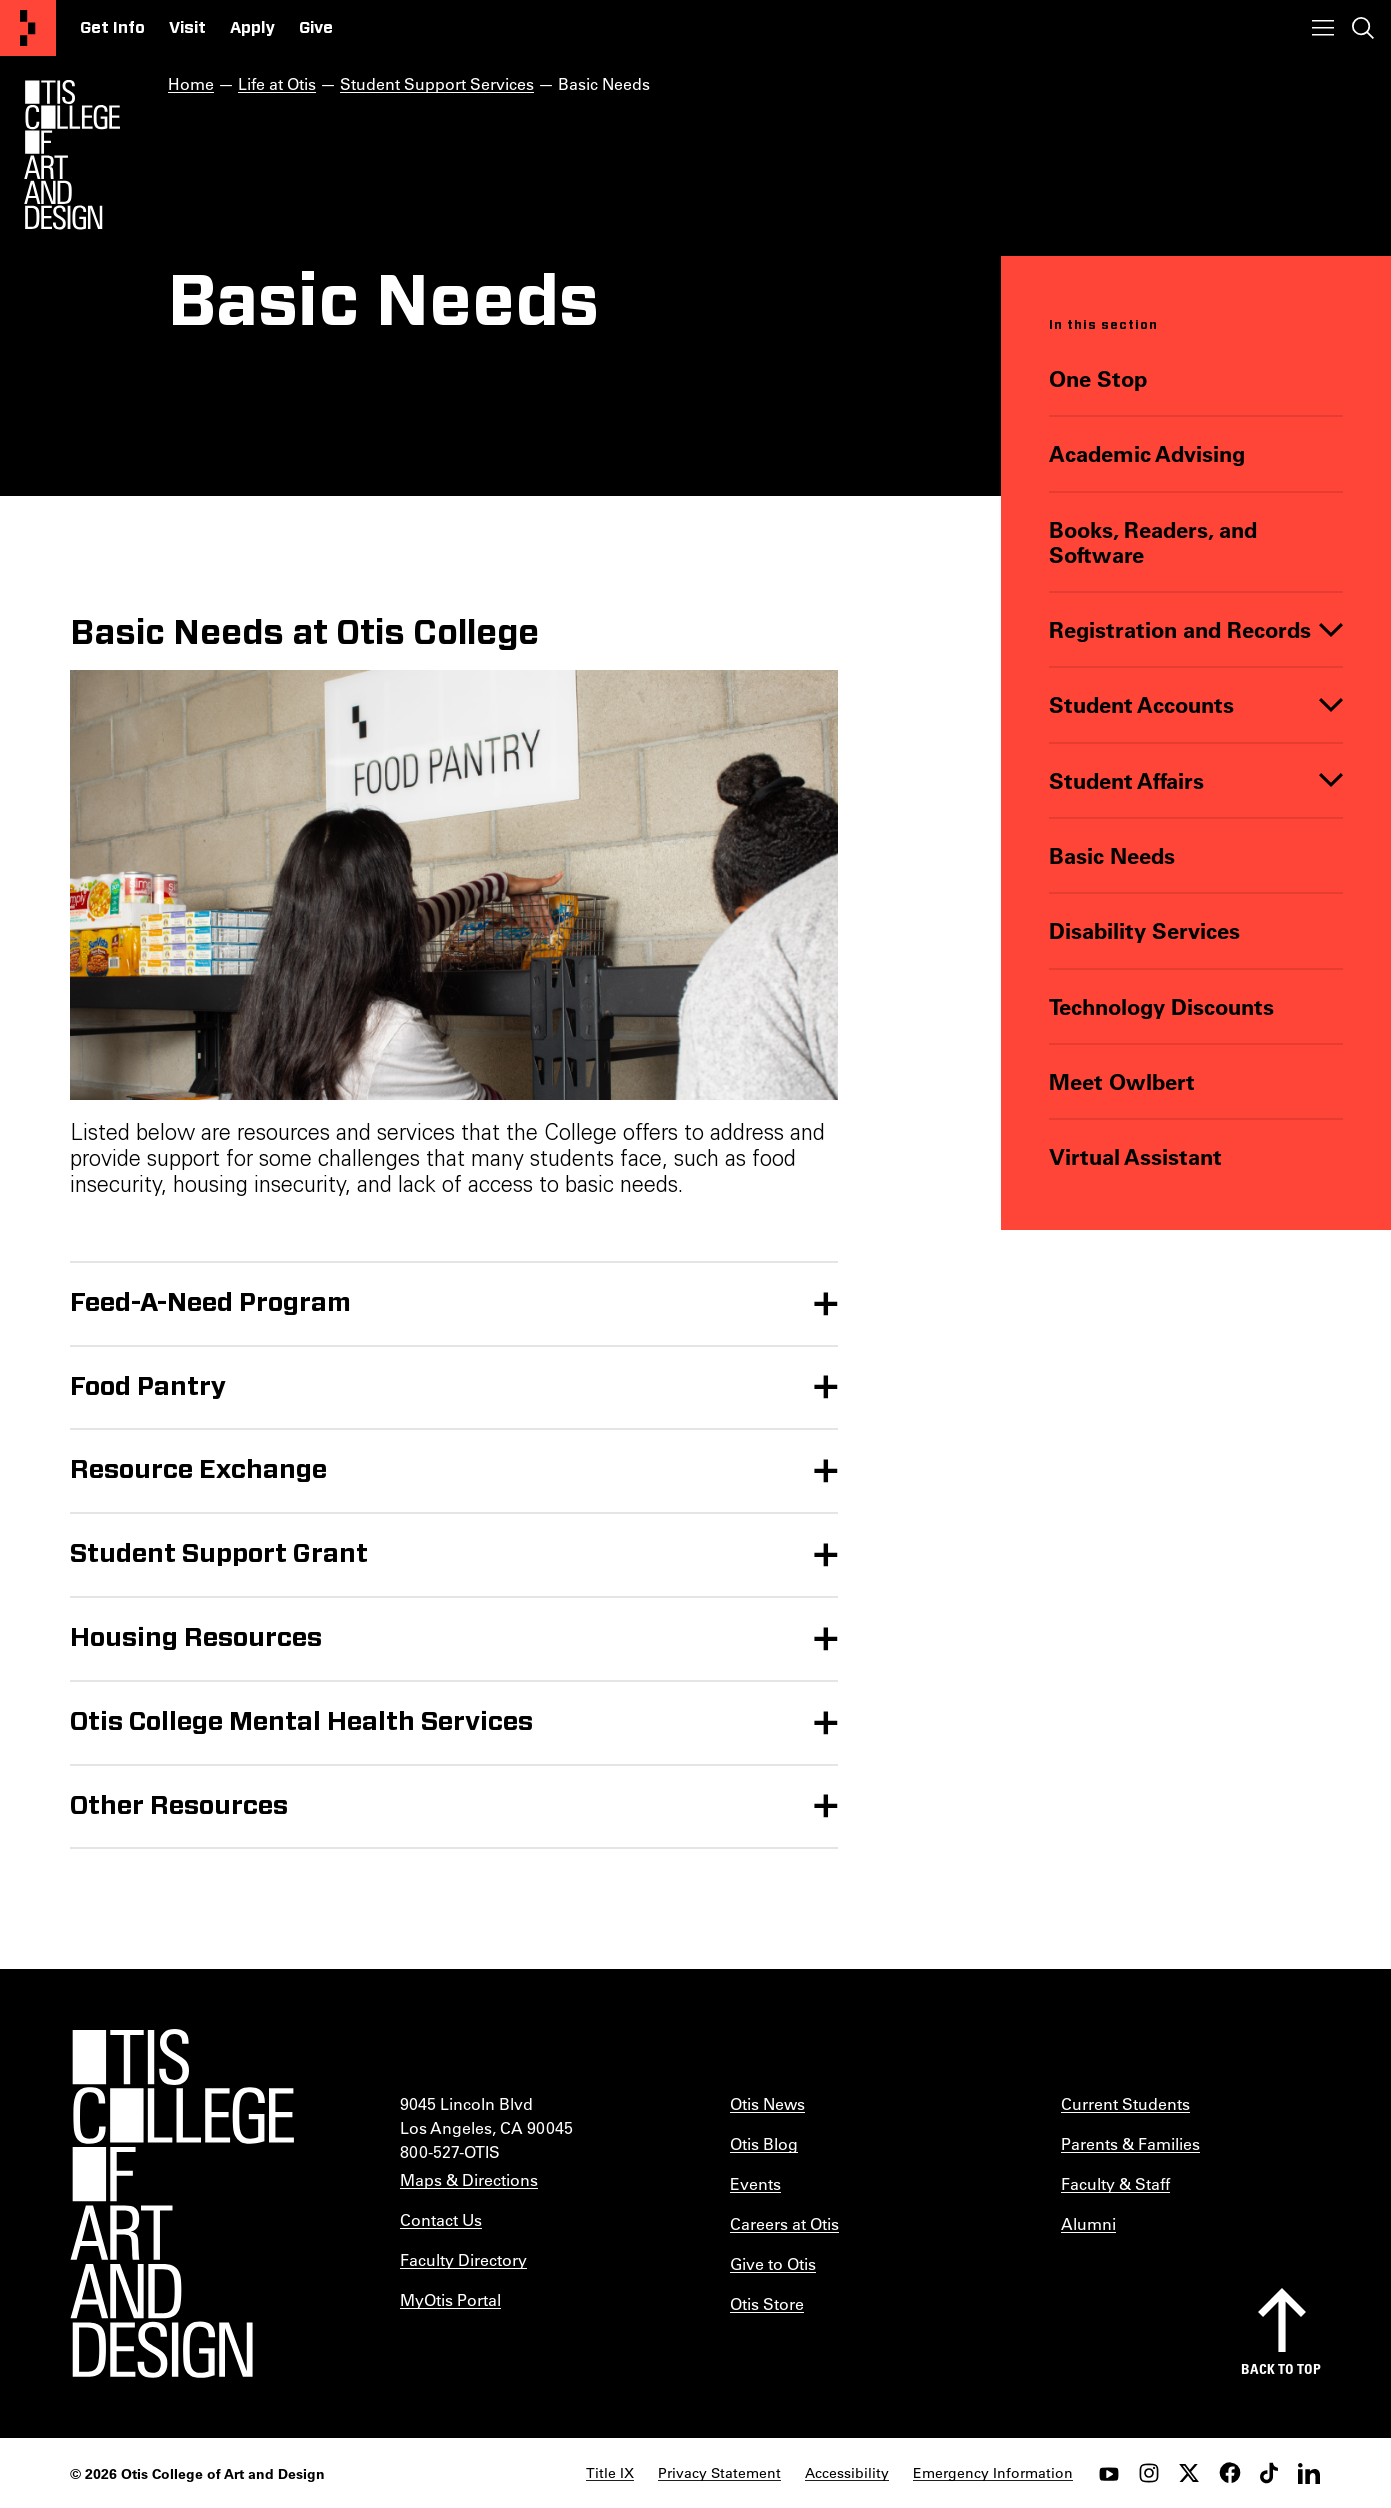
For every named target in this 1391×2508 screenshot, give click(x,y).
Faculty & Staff (1115, 2183)
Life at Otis (277, 83)
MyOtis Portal (450, 2299)
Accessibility (847, 2473)
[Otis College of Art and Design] (28, 28)
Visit (187, 28)
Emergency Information (993, 2473)
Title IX (610, 2473)
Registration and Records (1180, 629)
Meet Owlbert (1122, 1081)
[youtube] (1109, 2473)
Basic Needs (1112, 855)
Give (316, 28)
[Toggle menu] (1323, 28)
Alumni (1088, 2223)
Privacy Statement (719, 2473)
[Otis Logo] (72, 155)
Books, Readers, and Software (1153, 542)
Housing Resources (196, 1638)
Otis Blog (764, 2143)
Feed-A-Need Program (210, 1303)
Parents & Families (1130, 2143)
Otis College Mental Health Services (301, 1722)
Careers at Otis (784, 2223)
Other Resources (179, 1806)
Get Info (112, 28)
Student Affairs (1126, 780)
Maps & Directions (469, 2179)
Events (755, 2183)
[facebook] (1229, 2473)
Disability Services (1144, 930)
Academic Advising (1147, 453)
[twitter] (1189, 2473)
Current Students (1125, 2103)
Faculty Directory (463, 2259)
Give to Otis (773, 2263)
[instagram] (1149, 2473)
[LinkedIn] (1309, 2473)
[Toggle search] (1363, 28)
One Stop (1098, 378)
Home (191, 83)
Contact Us (441, 2219)
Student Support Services (437, 83)
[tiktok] (1269, 2473)
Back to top (1281, 2368)
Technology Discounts (1161, 1006)
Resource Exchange (198, 1470)
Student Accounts (1141, 704)
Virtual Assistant (1135, 1156)
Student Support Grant (219, 1554)
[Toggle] (1331, 629)
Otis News (767, 2103)
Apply (252, 28)
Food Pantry (148, 1387)
